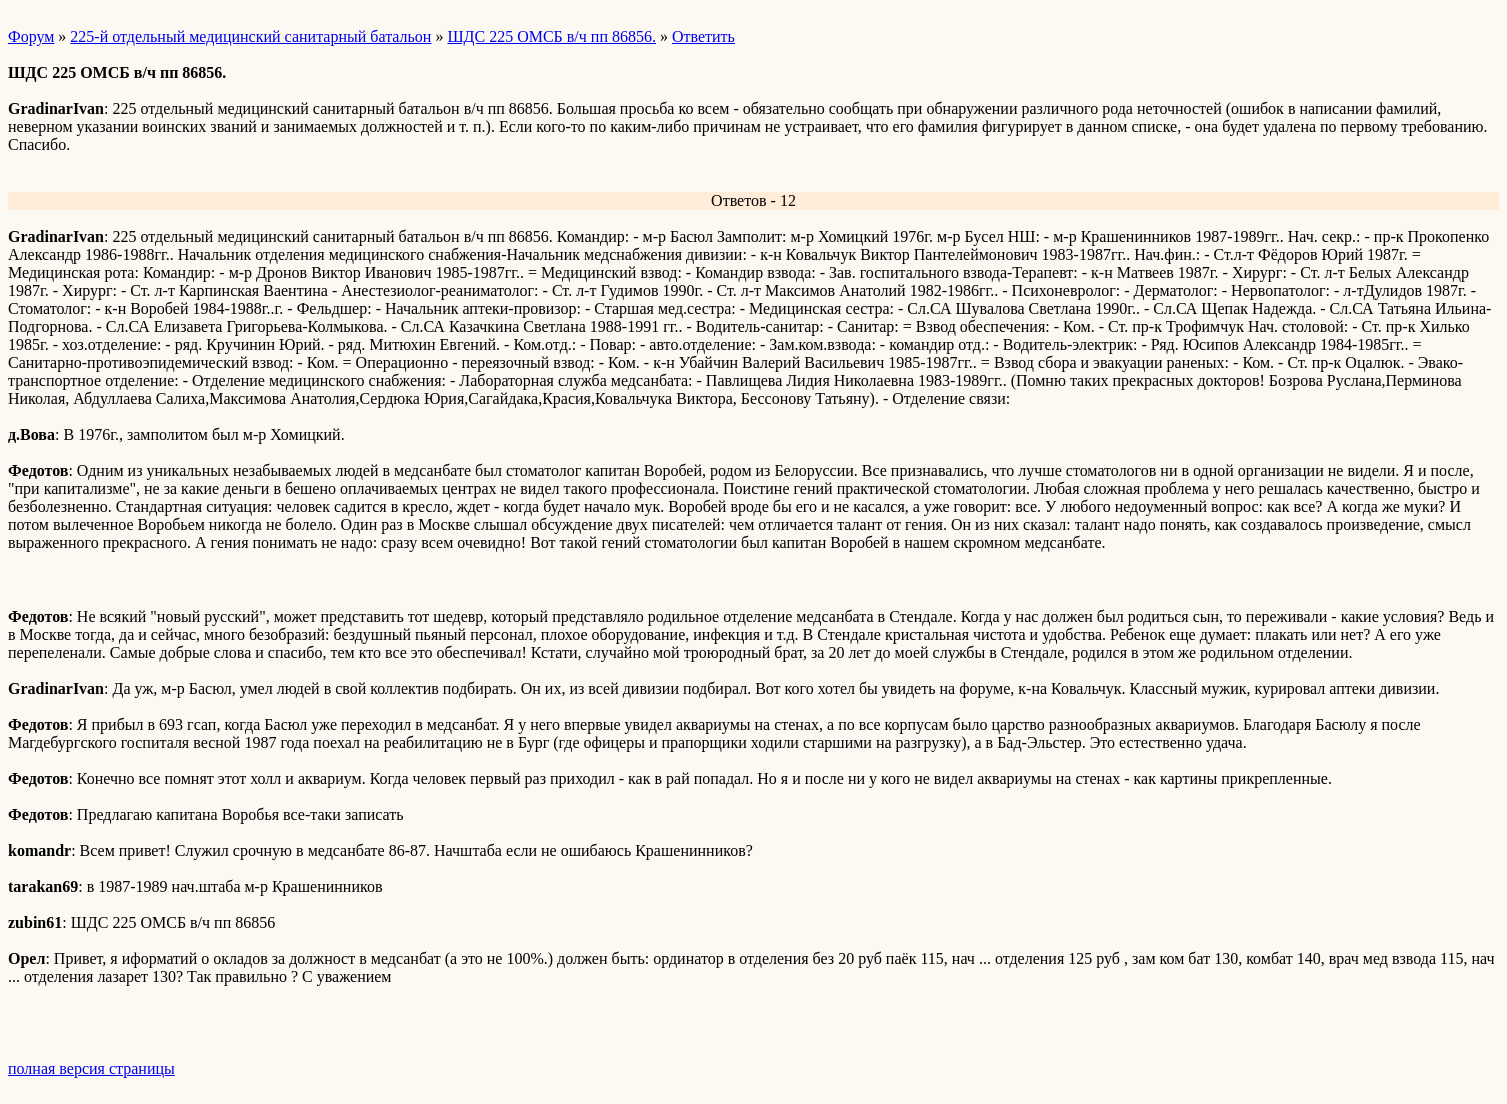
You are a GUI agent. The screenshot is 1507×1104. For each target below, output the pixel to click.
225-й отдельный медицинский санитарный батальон (250, 36)
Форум (31, 36)
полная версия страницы (91, 1068)
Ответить (703, 36)
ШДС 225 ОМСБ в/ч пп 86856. (551, 36)
